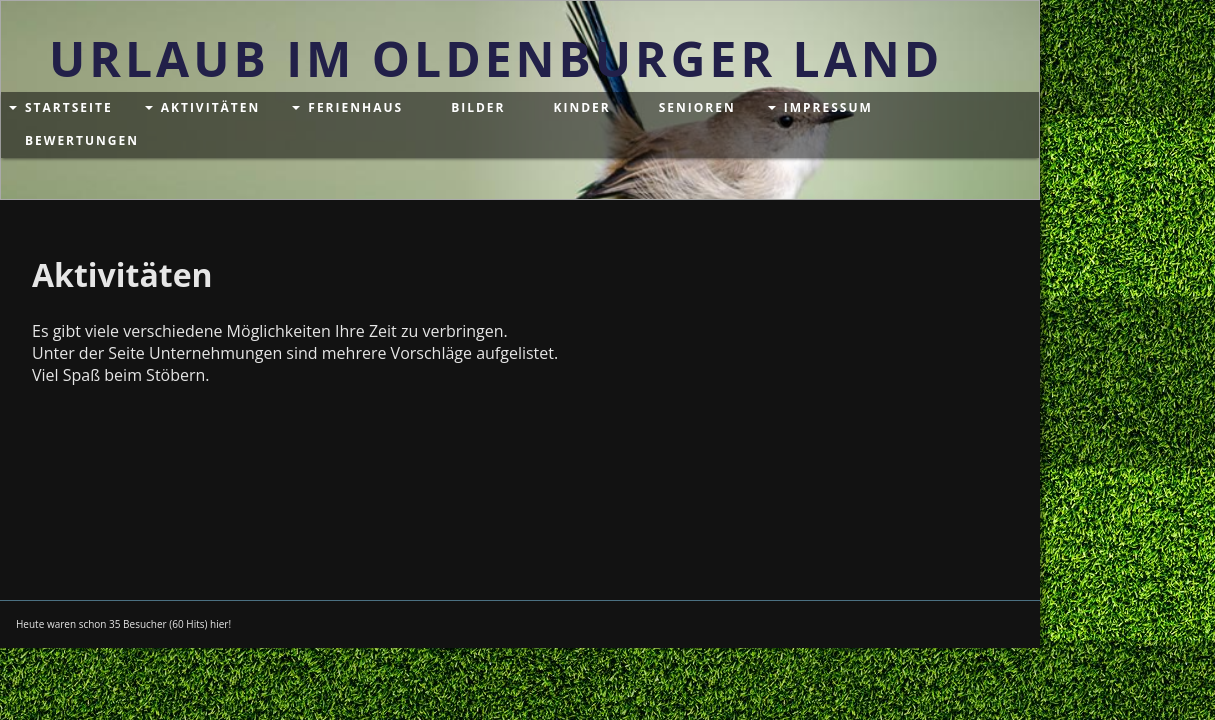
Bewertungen (82, 140)
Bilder (478, 107)
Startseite (69, 107)
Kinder (581, 107)
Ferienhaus (355, 107)
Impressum (828, 107)
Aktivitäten (211, 107)
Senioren (697, 107)
